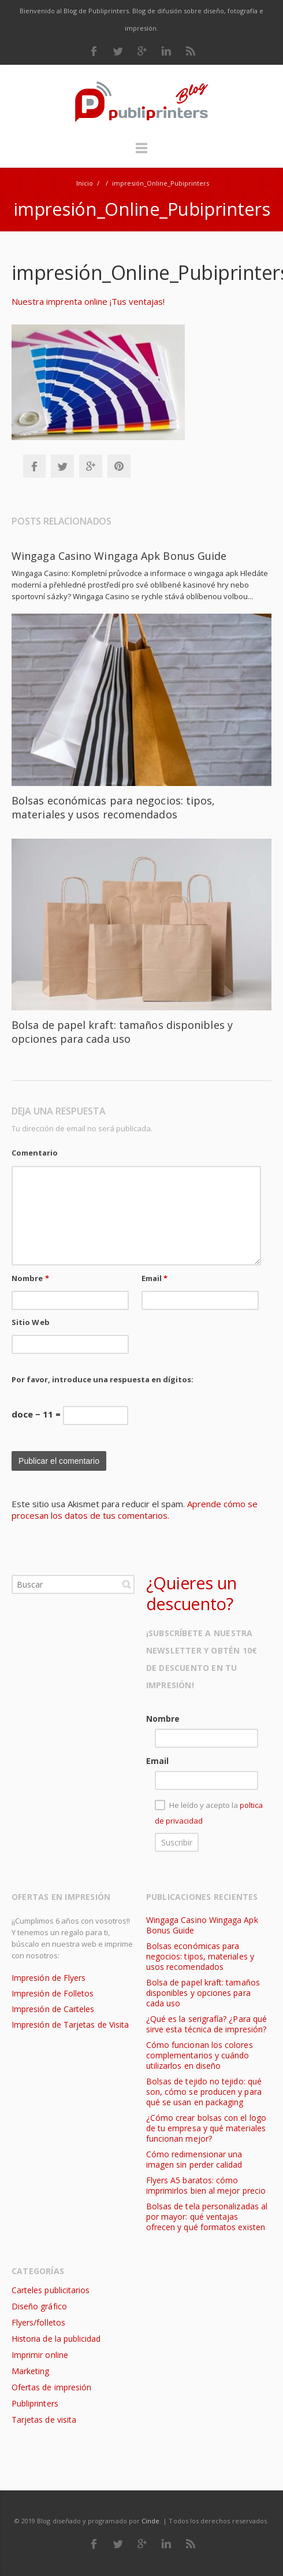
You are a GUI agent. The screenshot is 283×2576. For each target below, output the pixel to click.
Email (155, 1278)
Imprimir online (40, 2354)
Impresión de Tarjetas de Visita (70, 2024)
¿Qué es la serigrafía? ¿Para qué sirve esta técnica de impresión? (206, 2024)
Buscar (126, 1584)
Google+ (90, 466)
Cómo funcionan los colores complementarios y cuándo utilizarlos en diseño (199, 2055)
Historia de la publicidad (56, 2338)
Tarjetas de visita (44, 2419)
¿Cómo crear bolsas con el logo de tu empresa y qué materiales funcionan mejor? (206, 2128)
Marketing (31, 2370)
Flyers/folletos (38, 2322)
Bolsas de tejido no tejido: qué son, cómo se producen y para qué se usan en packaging (204, 2092)
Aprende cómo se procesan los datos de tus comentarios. (135, 1509)
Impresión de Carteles (53, 2008)
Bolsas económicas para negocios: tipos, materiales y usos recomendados (113, 807)
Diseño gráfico (39, 2306)
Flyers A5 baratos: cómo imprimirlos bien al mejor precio (206, 2185)
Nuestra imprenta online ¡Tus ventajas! (88, 301)
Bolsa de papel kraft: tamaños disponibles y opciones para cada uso (122, 1032)
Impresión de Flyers (48, 1977)
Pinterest (119, 466)
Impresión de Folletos (53, 1993)
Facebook (93, 50)
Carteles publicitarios (51, 2290)
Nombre (30, 1278)
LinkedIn (166, 50)
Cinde (150, 2520)
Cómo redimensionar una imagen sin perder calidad (194, 2159)
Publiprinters (35, 2403)
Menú (141, 153)
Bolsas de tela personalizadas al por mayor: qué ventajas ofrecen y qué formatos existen (206, 2216)
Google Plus (142, 50)
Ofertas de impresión (51, 2387)
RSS (190, 50)
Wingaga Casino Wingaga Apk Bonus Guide (119, 556)
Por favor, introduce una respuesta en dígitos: (102, 1379)
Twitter (117, 50)
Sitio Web (31, 1322)
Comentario (35, 1152)
